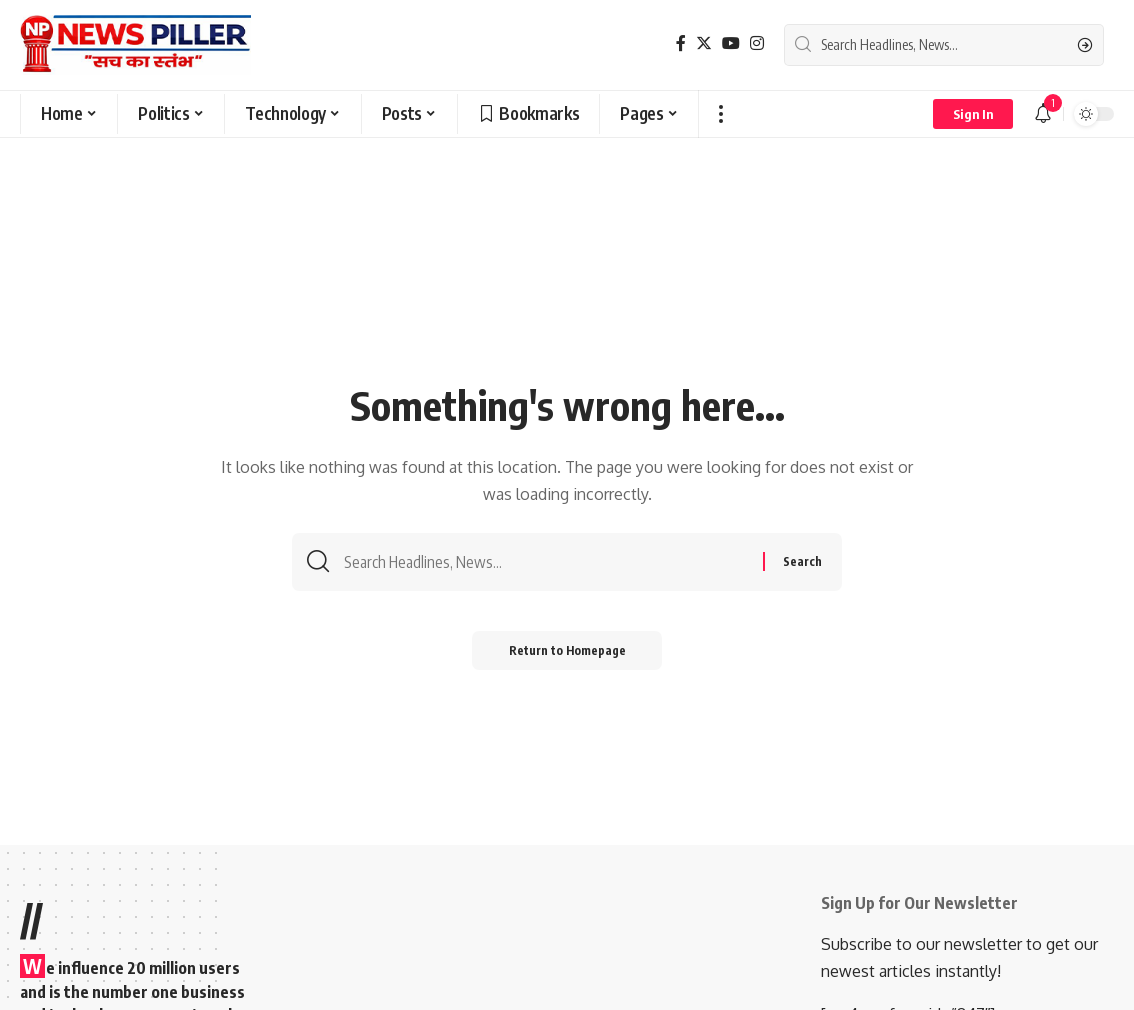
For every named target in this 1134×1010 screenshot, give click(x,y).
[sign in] (973, 114)
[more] (720, 114)
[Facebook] (681, 43)
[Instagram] (757, 43)
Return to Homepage (567, 652)
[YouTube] (731, 43)
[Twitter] (704, 43)
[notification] (1043, 114)
